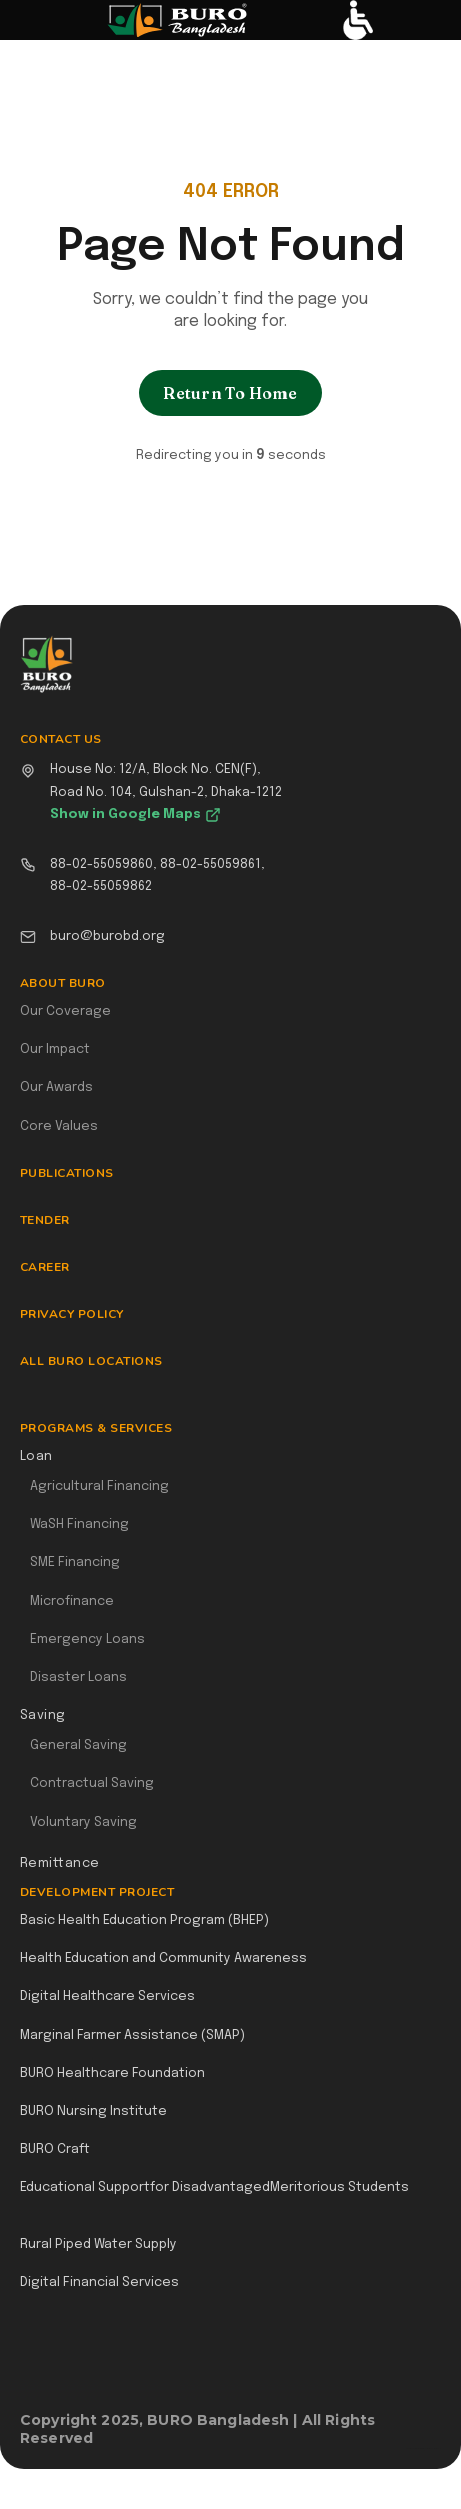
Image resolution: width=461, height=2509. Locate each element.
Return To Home (230, 393)
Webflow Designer (433, 2448)
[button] (37, 20)
